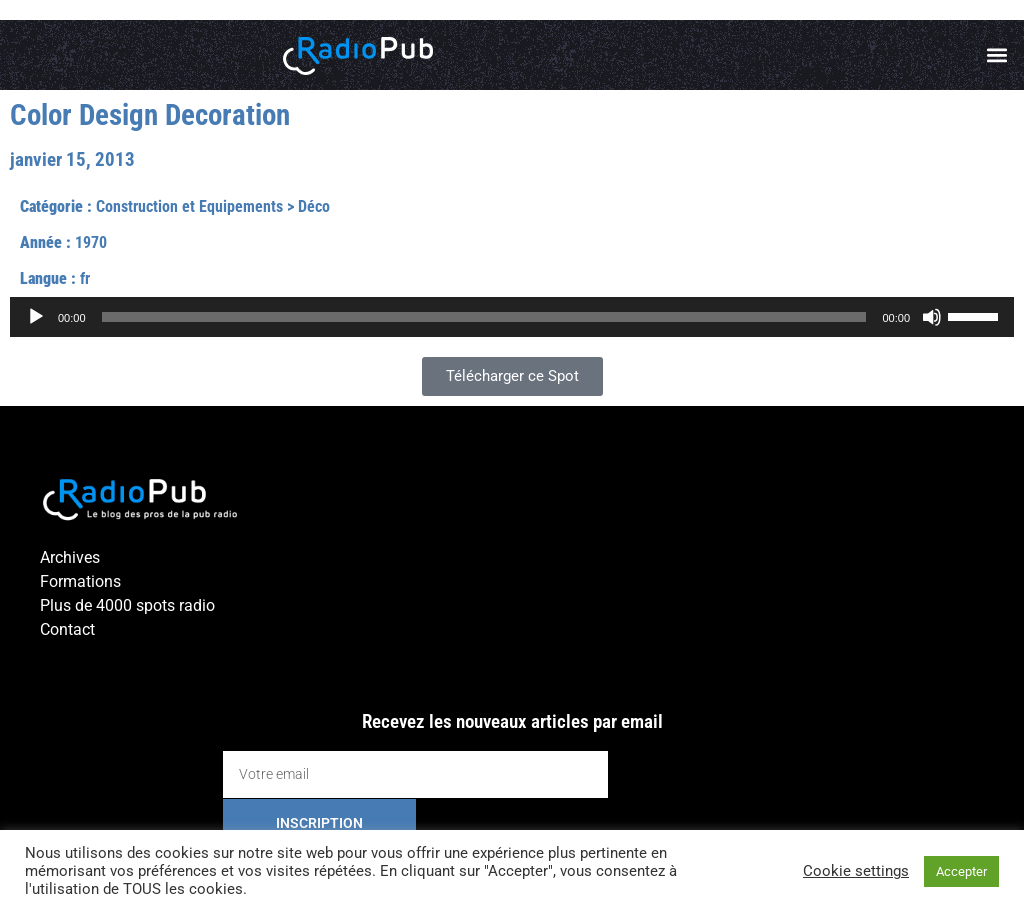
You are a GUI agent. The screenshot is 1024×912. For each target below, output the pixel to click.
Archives (70, 557)
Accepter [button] (961, 871)
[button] (997, 55)
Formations (80, 581)
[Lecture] (36, 317)
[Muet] (932, 317)
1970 (91, 242)
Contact (67, 629)
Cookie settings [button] (856, 871)
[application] (512, 317)
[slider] (484, 317)
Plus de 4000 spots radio (127, 605)
